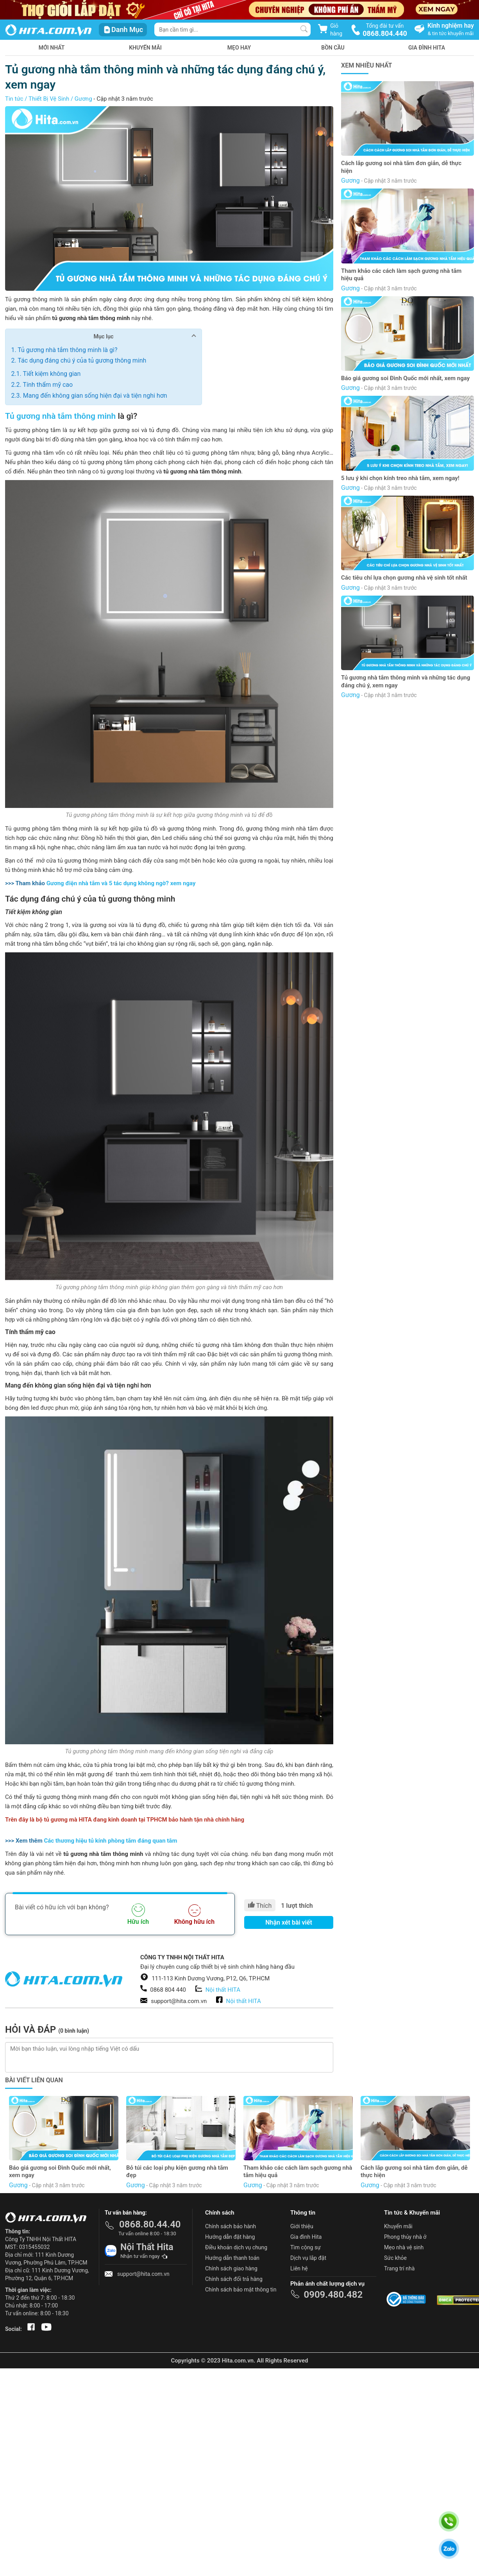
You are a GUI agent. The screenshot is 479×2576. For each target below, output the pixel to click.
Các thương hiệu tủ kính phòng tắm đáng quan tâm (110, 1840)
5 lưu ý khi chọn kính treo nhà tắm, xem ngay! (400, 478)
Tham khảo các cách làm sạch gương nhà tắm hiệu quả (401, 274)
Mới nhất (52, 47)
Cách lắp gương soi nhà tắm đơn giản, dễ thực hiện (401, 167)
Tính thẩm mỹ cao (48, 384)
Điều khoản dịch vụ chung (236, 2247)
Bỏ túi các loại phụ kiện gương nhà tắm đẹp (177, 2171)
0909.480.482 (333, 2294)
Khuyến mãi (145, 47)
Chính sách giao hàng (231, 2268)
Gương (83, 98)
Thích (260, 1905)
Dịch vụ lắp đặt (308, 2258)
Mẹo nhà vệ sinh (404, 2247)
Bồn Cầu (333, 47)
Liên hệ (299, 2268)
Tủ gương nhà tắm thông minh (60, 416)
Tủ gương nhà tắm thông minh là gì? (67, 350)
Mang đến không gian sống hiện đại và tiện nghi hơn (95, 395)
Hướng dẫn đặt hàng (230, 2237)
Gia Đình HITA (426, 47)
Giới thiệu (301, 2226)
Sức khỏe (395, 2258)
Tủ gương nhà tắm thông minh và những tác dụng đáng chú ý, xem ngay (405, 681)
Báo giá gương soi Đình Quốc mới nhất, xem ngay (405, 378)
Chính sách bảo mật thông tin (241, 2289)
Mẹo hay (239, 47)
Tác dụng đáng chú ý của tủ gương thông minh (82, 360)
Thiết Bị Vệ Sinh (49, 98)
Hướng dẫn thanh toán (232, 2258)
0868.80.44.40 (150, 2224)
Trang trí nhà (399, 2268)
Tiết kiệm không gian (51, 373)
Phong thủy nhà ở (405, 2237)
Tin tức (14, 98)
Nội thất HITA (223, 1989)
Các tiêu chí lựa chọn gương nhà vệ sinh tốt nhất (404, 577)
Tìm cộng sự (305, 2247)
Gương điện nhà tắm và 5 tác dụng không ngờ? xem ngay (121, 883)
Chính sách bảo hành (230, 2226)
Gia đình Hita (306, 2237)
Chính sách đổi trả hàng (234, 2279)
